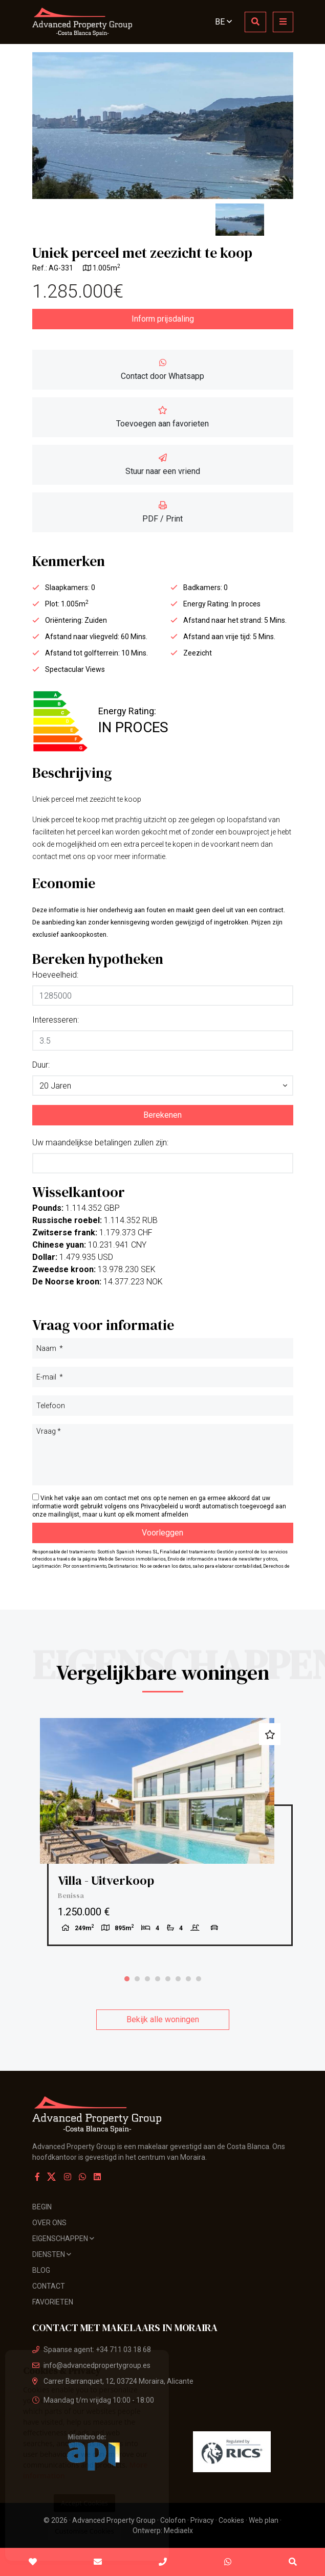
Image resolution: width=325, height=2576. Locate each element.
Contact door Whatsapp (162, 369)
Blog (41, 2270)
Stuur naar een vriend (162, 465)
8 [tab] (198, 1978)
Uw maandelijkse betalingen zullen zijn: (100, 1142)
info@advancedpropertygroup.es (91, 2365)
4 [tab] (157, 1978)
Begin (42, 2207)
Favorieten (52, 2302)
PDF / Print (162, 512)
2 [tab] (137, 1978)
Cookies (231, 2520)
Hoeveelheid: (55, 975)
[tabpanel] (163, 1832)
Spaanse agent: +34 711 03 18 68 (91, 2349)
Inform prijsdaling (163, 319)
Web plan (263, 2520)
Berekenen (162, 1115)
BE (223, 22)
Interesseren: (55, 1020)
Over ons (49, 2223)
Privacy (202, 2520)
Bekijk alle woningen (162, 2019)
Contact (48, 2286)
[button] (162, 1085)
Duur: (41, 1065)
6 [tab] (178, 1978)
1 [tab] (126, 1978)
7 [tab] (188, 1978)
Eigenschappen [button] (63, 2238)
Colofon (173, 2520)
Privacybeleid (160, 1506)
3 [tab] (147, 1978)
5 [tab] (167, 1978)
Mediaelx (178, 2530)
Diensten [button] (51, 2254)
